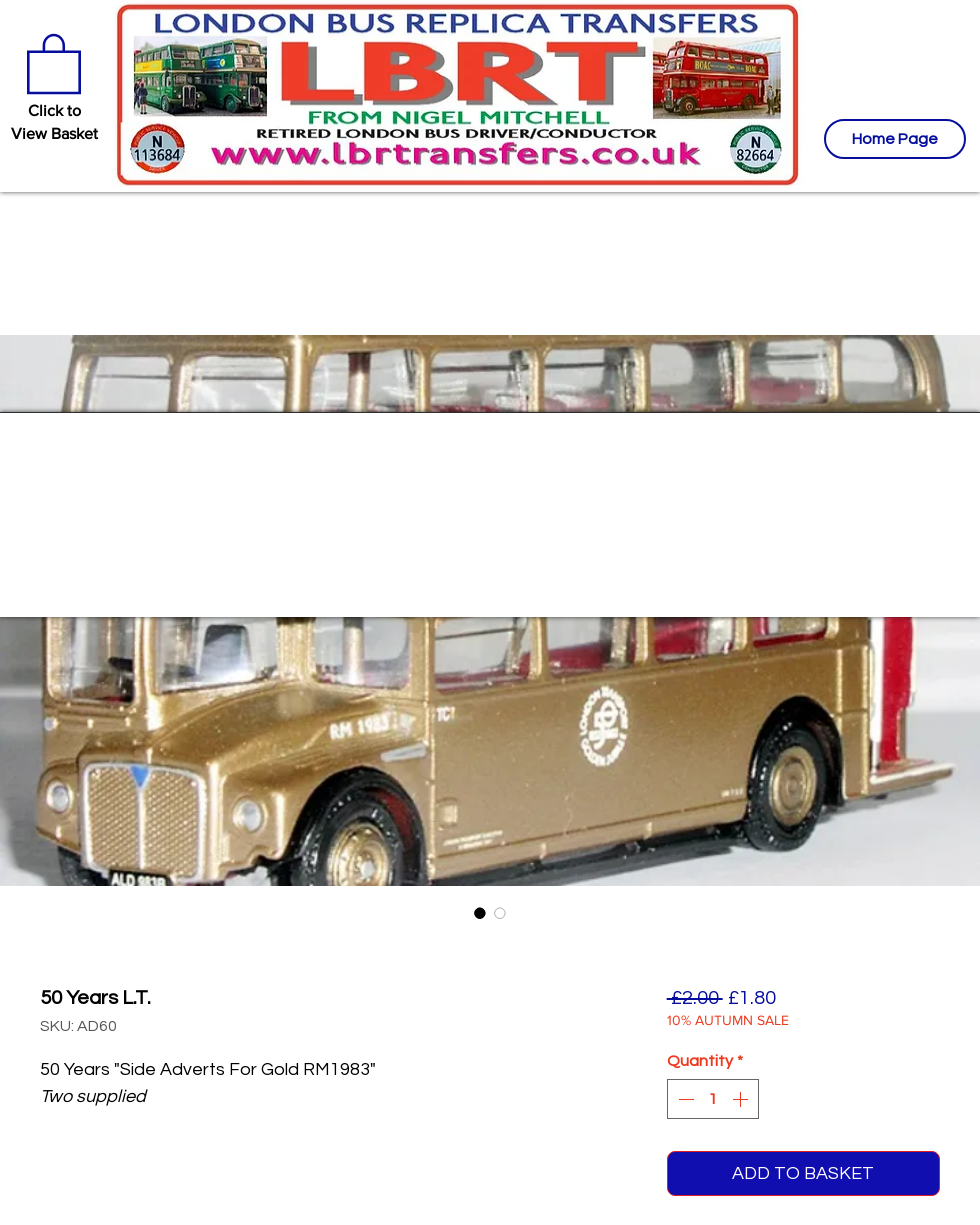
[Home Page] (895, 139)
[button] (54, 62)
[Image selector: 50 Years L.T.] (480, 913)
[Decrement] (684, 1099)
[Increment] (742, 1099)
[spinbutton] (713, 1099)
